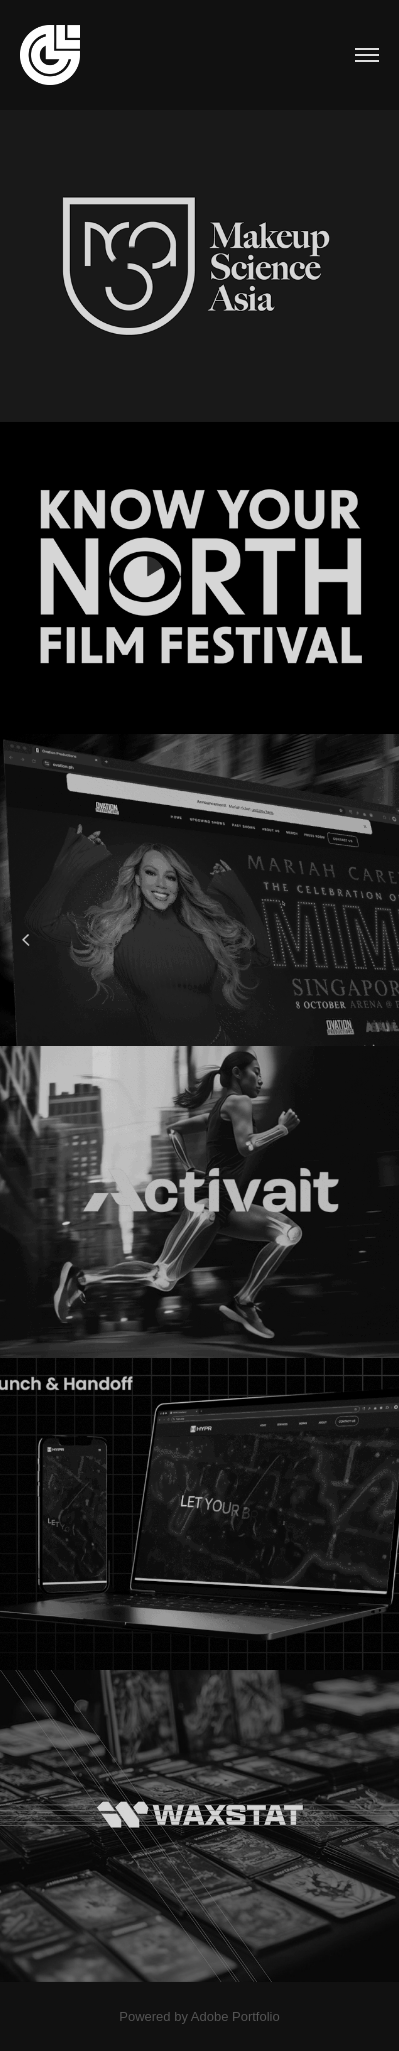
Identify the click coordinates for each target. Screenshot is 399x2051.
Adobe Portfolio (235, 2016)
